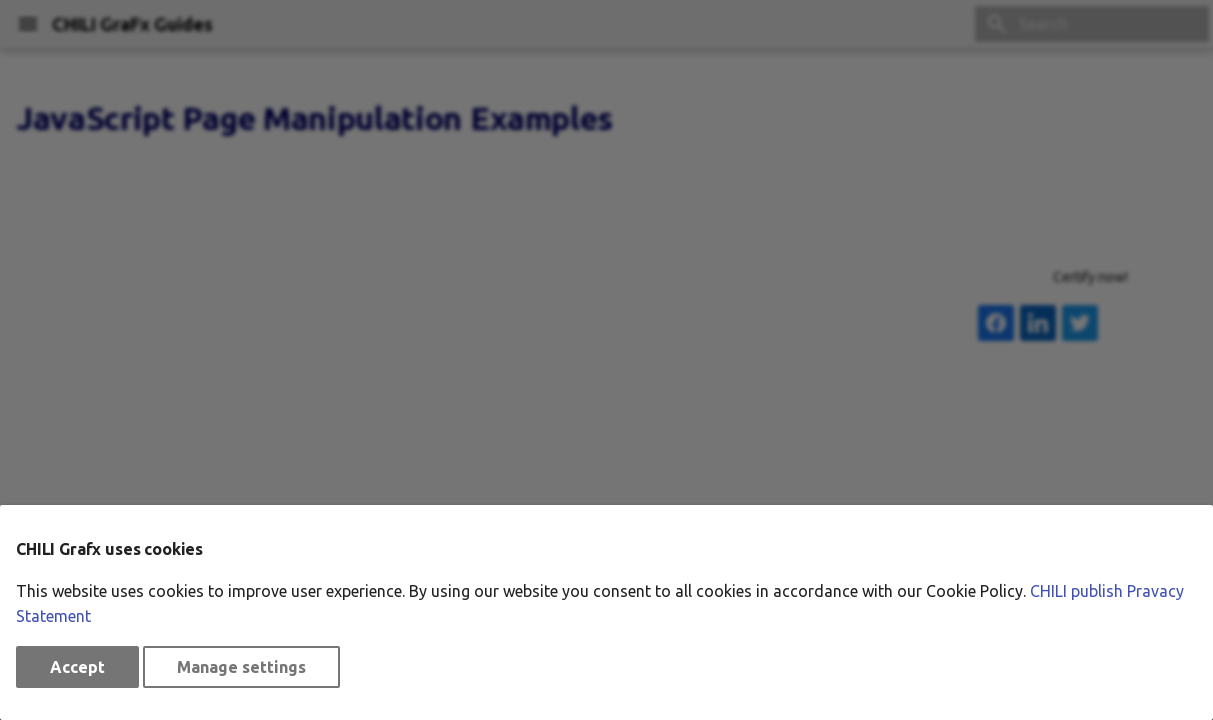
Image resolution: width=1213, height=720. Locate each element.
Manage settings (241, 667)
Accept (77, 667)
